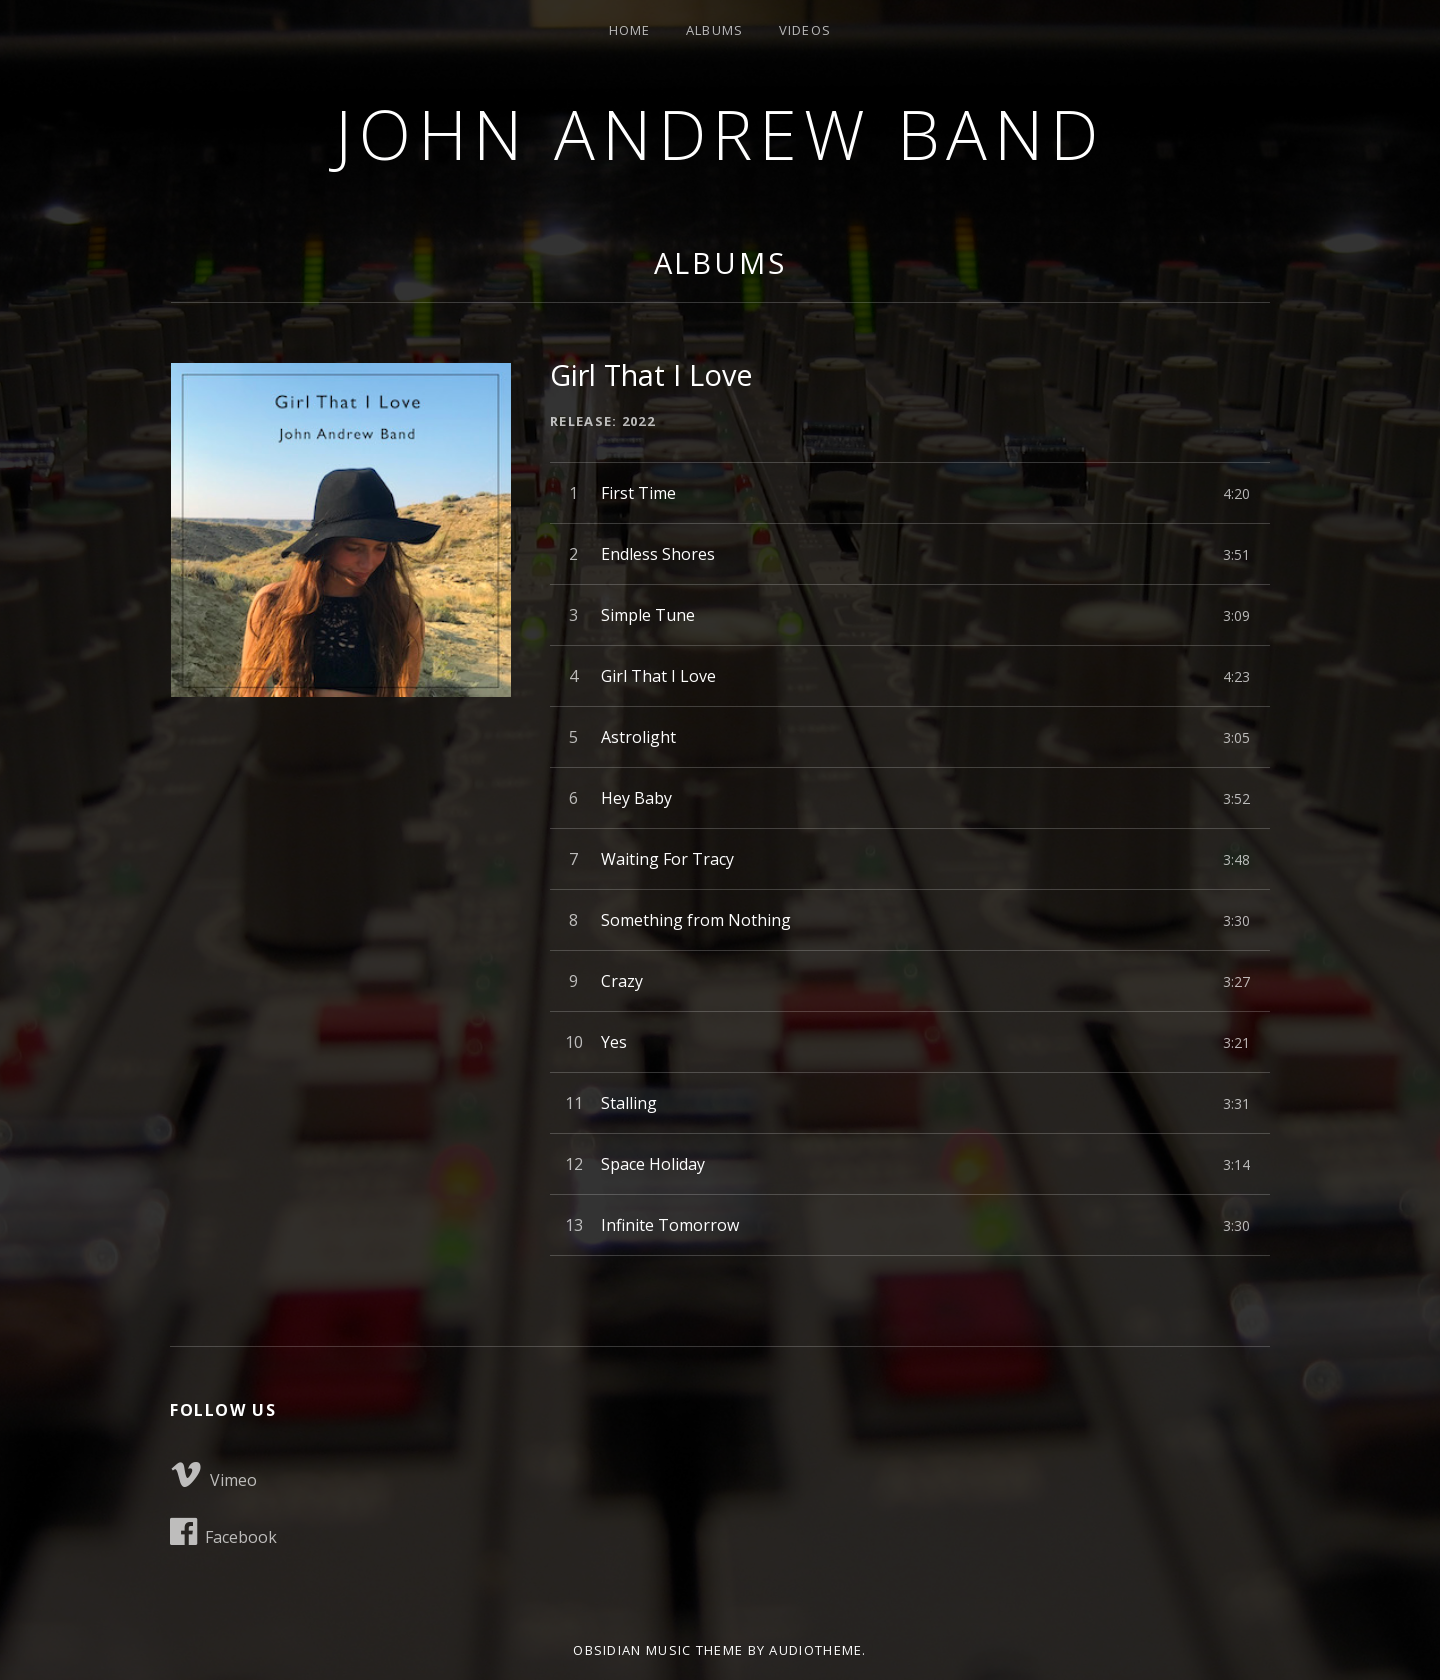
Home (630, 30)
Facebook (223, 1532)
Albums (715, 30)
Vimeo (213, 1475)
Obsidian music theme (658, 1650)
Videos (805, 30)
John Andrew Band (720, 133)
